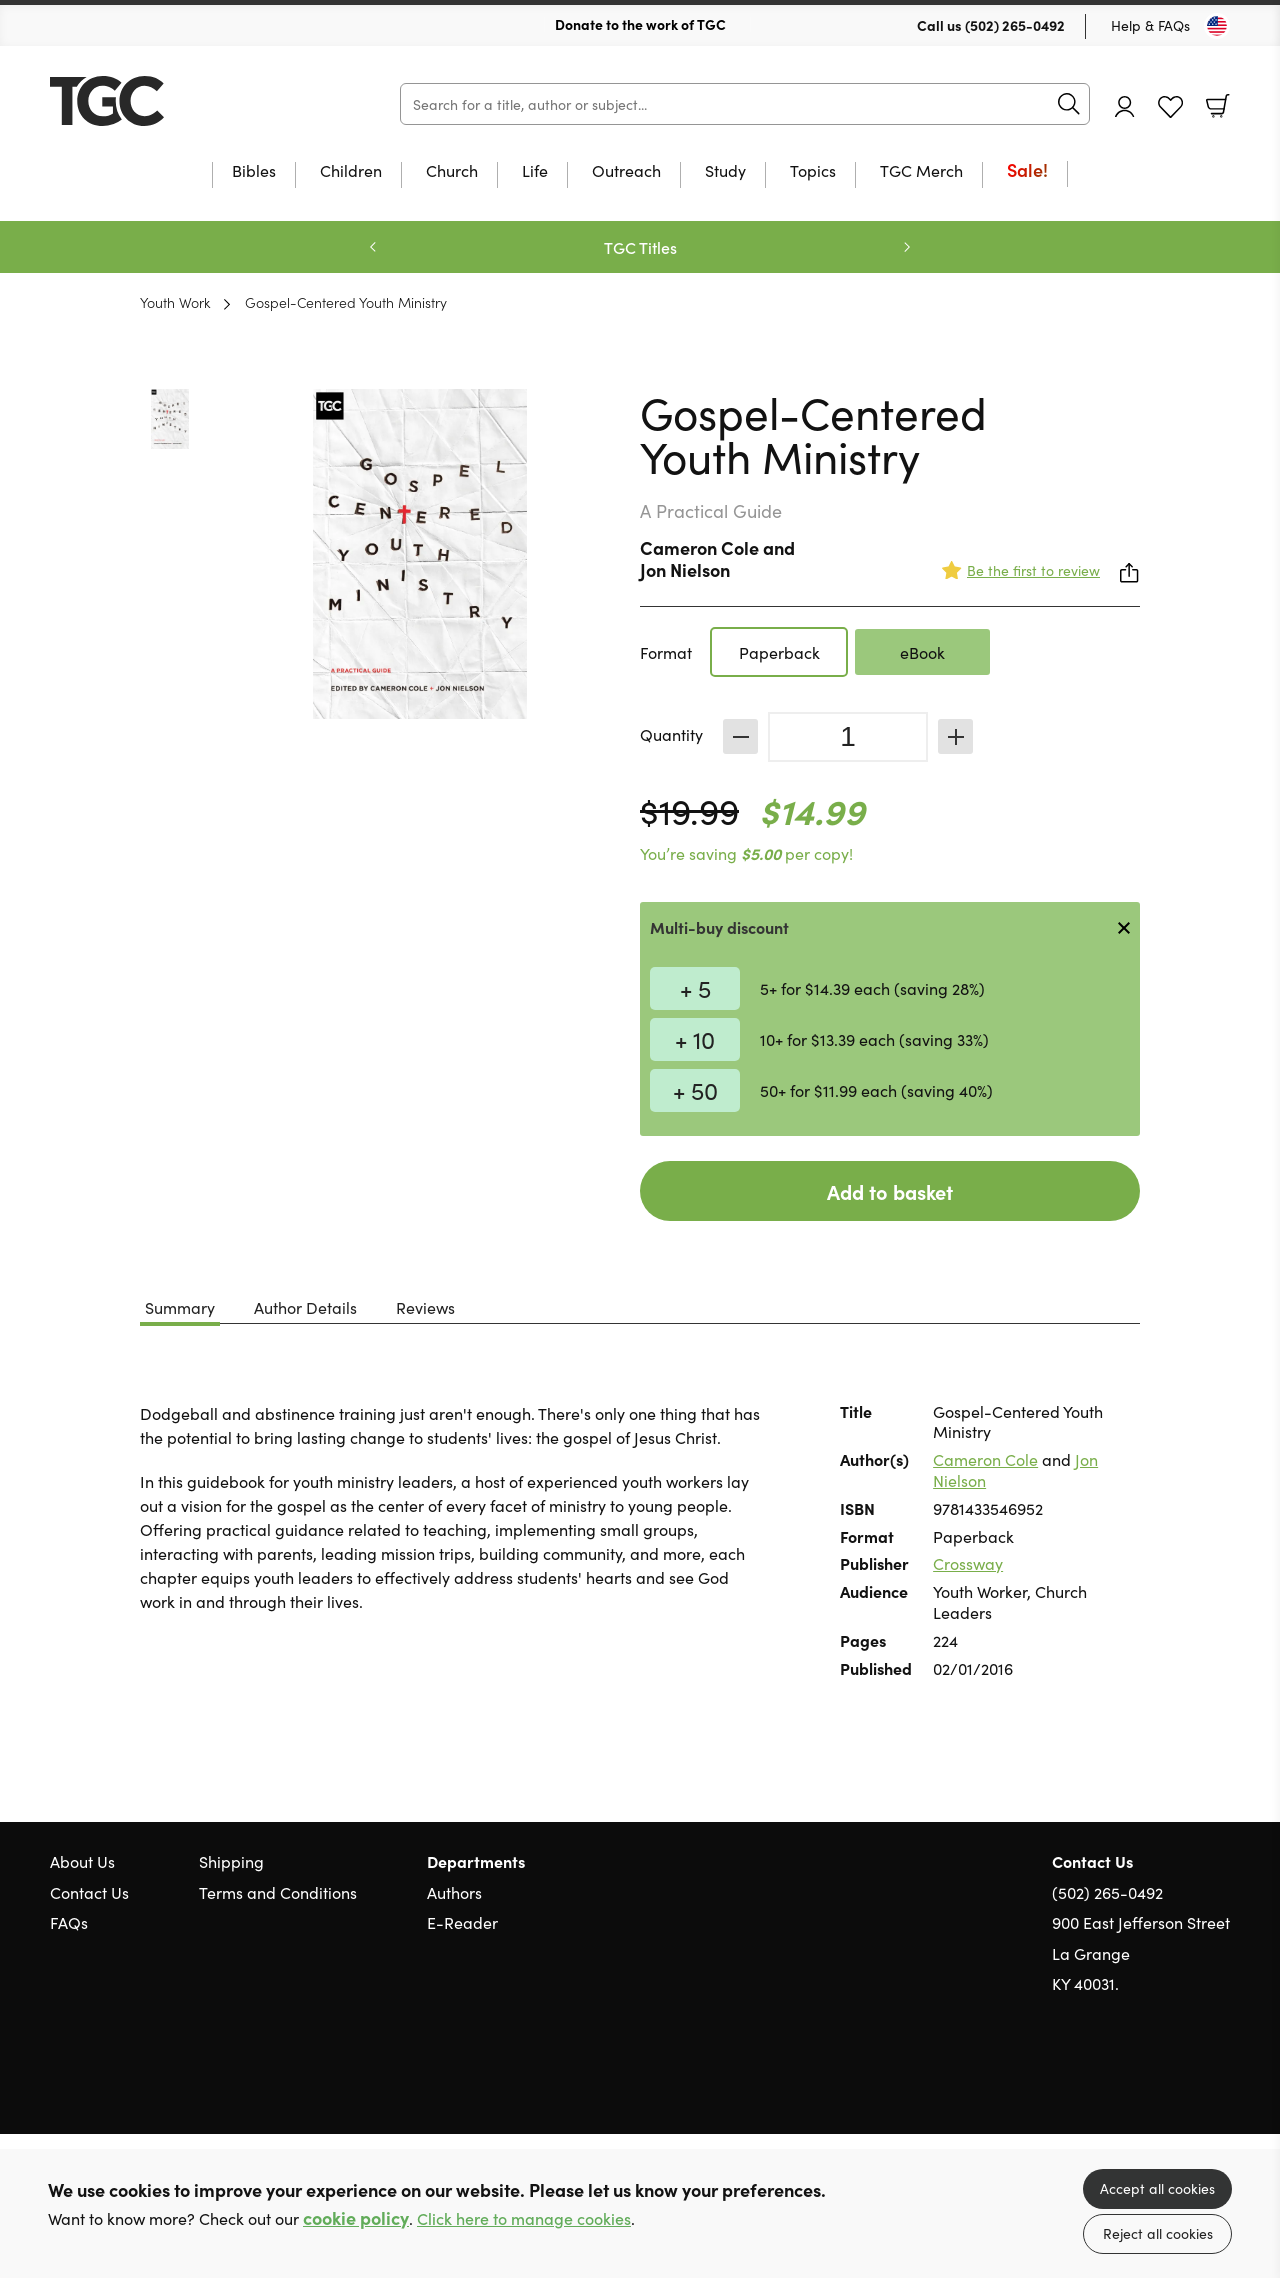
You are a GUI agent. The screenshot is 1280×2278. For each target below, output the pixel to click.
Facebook (1185, 2078)
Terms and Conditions (278, 1892)
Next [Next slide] (907, 247)
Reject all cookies (1158, 2233)
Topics (813, 171)
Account (1125, 106)
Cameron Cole (699, 547)
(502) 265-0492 (1015, 25)
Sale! (1027, 171)
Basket (1218, 106)
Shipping (231, 1861)
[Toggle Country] (1217, 26)
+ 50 (695, 1089)
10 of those (175, 101)
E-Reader (462, 1922)
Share (1130, 573)
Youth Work (175, 302)
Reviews (425, 1307)
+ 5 (695, 987)
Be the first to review (1033, 570)
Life (535, 171)
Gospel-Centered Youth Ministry (346, 302)
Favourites (1170, 107)
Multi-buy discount (719, 927)
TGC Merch (921, 171)
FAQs (69, 1922)
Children (351, 171)
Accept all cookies (1157, 2188)
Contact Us (89, 1892)
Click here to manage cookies (524, 2218)
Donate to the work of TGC (640, 24)
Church (452, 171)
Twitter (1148, 2079)
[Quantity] (848, 737)
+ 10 (695, 1038)
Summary (180, 1307)
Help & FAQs (1150, 25)
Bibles (254, 171)
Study (725, 171)
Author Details (305, 1307)
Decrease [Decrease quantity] (740, 736)
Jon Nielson (685, 569)
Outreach (626, 171)
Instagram (1220, 2079)
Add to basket (890, 1191)
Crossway (968, 1563)
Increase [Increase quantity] (955, 736)
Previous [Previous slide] (373, 247)
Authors (454, 1892)
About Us (82, 1861)
